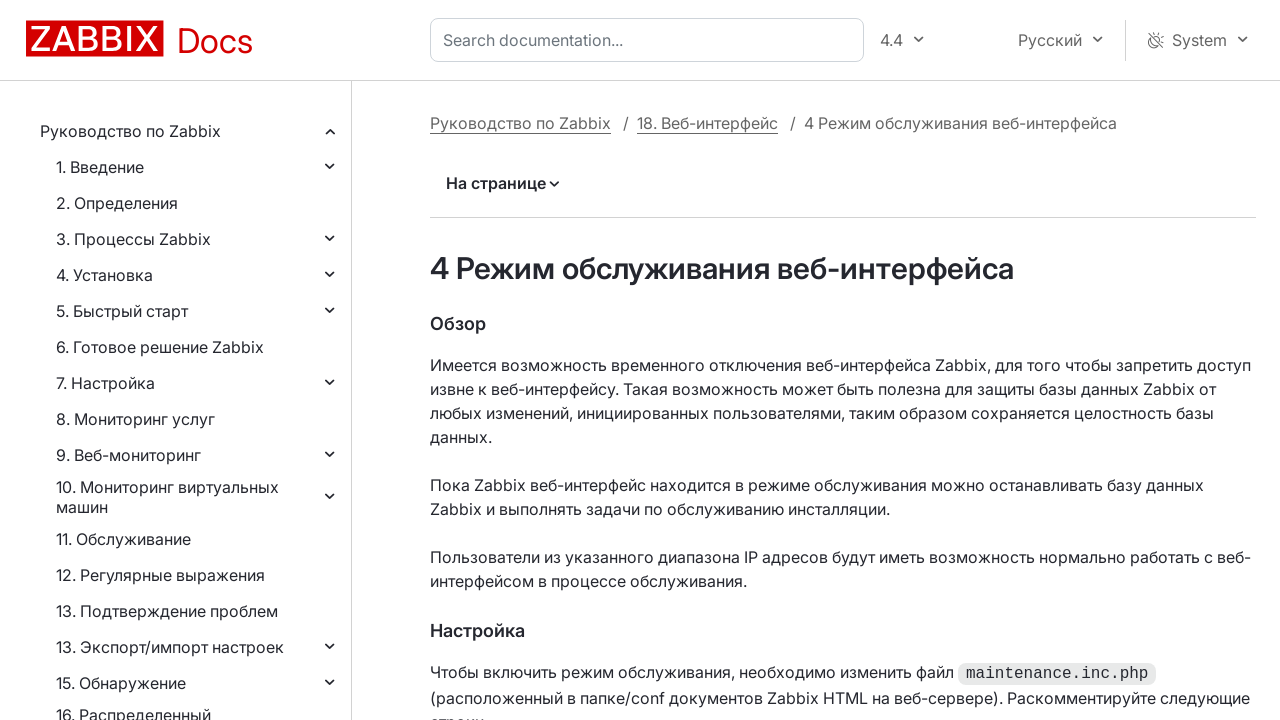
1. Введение (100, 167)
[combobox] (651, 40)
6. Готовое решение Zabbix (160, 347)
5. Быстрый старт (122, 311)
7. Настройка (105, 383)
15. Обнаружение (121, 683)
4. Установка (104, 275)
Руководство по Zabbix (130, 131)
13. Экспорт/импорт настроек (170, 647)
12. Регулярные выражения (160, 575)
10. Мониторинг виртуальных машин (167, 497)
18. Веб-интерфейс (707, 123)
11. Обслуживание (123, 539)
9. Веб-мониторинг (128, 455)
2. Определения (117, 203)
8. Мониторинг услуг (135, 419)
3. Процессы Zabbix (133, 239)
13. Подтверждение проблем (167, 611)
